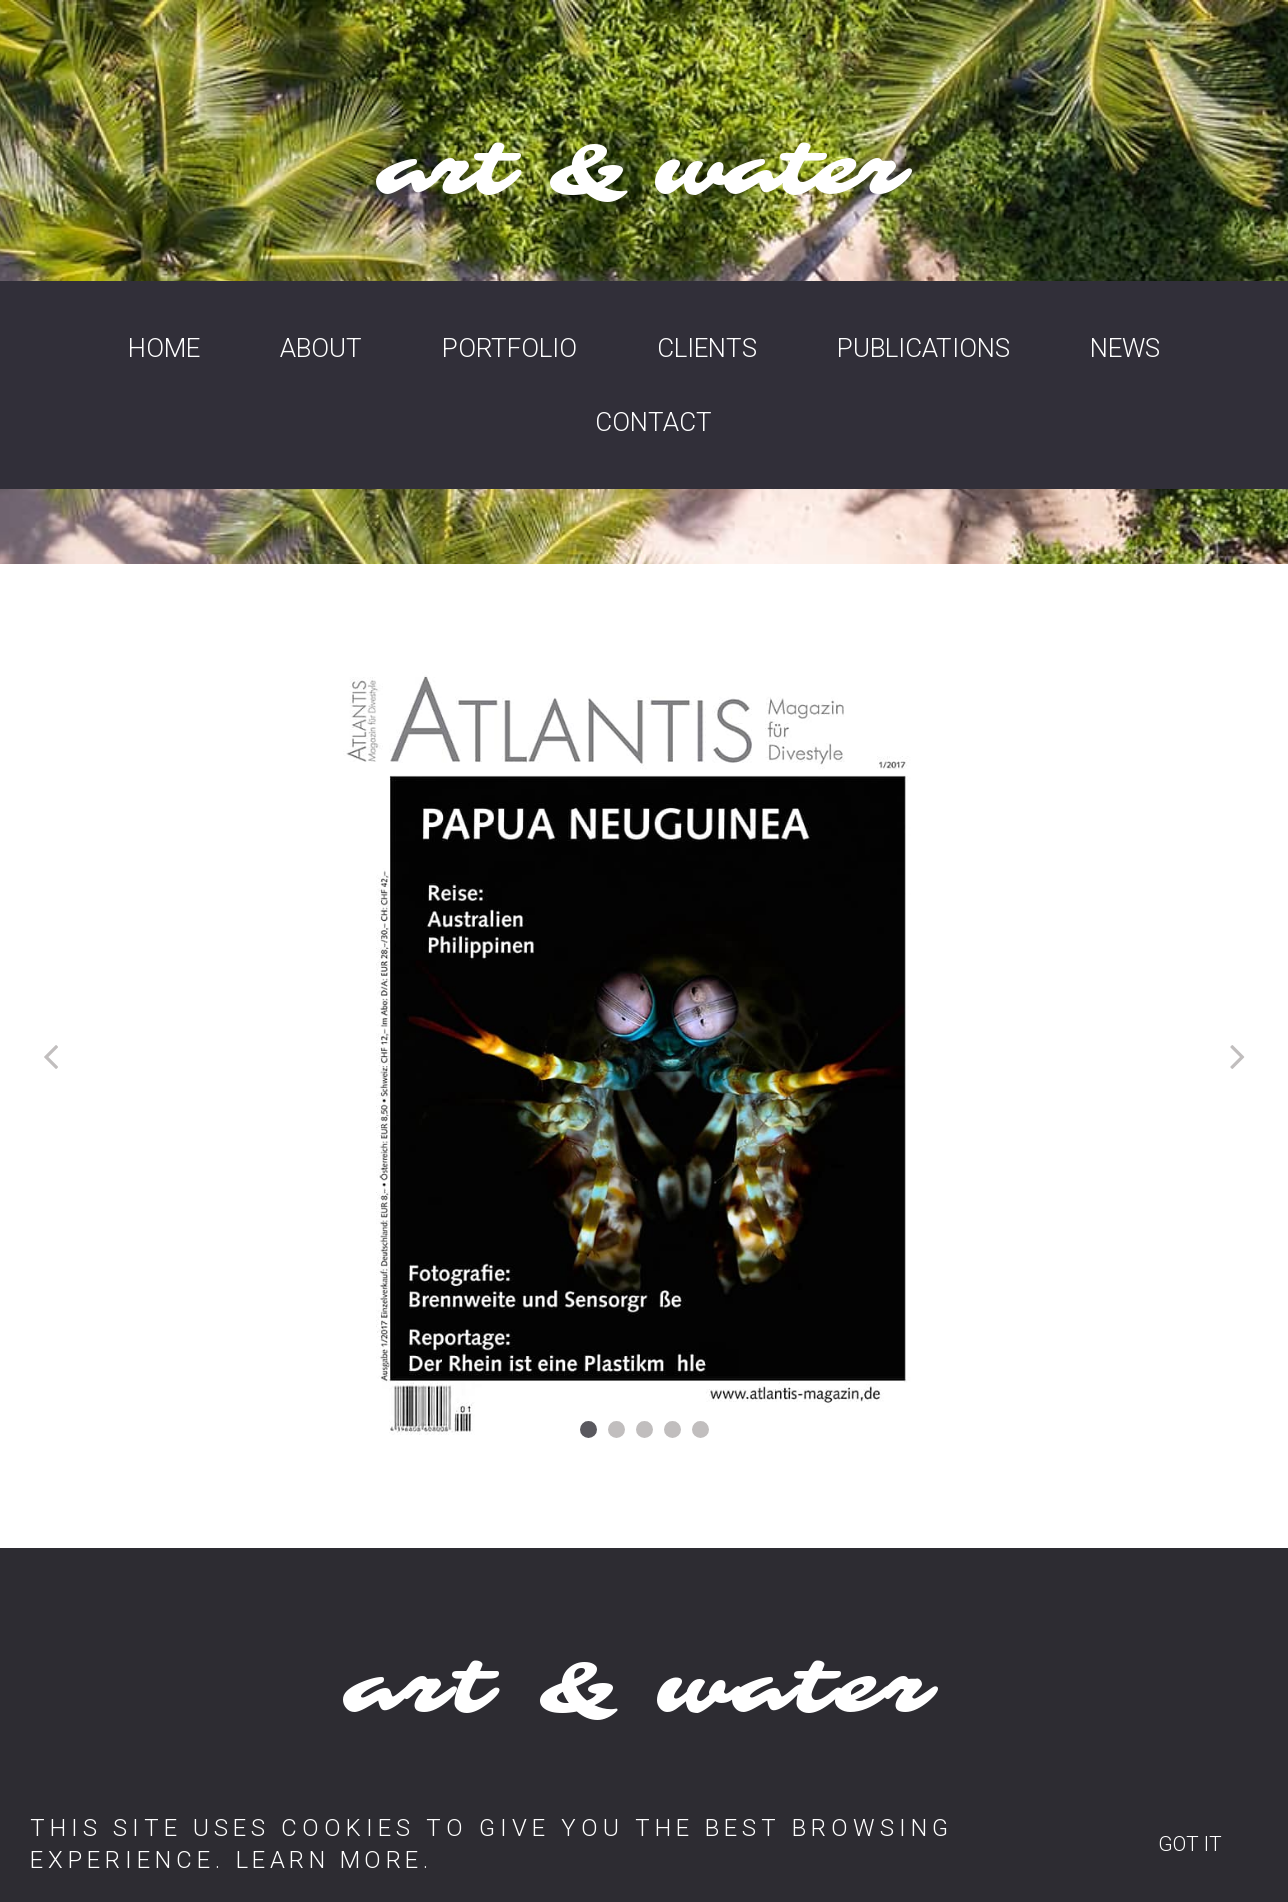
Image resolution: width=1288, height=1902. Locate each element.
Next (1233, 1056)
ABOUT (321, 348)
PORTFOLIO (509, 348)
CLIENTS (707, 348)
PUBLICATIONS (923, 348)
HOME (164, 348)
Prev (54, 1056)
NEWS (1125, 348)
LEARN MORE (332, 1860)
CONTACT (653, 422)
